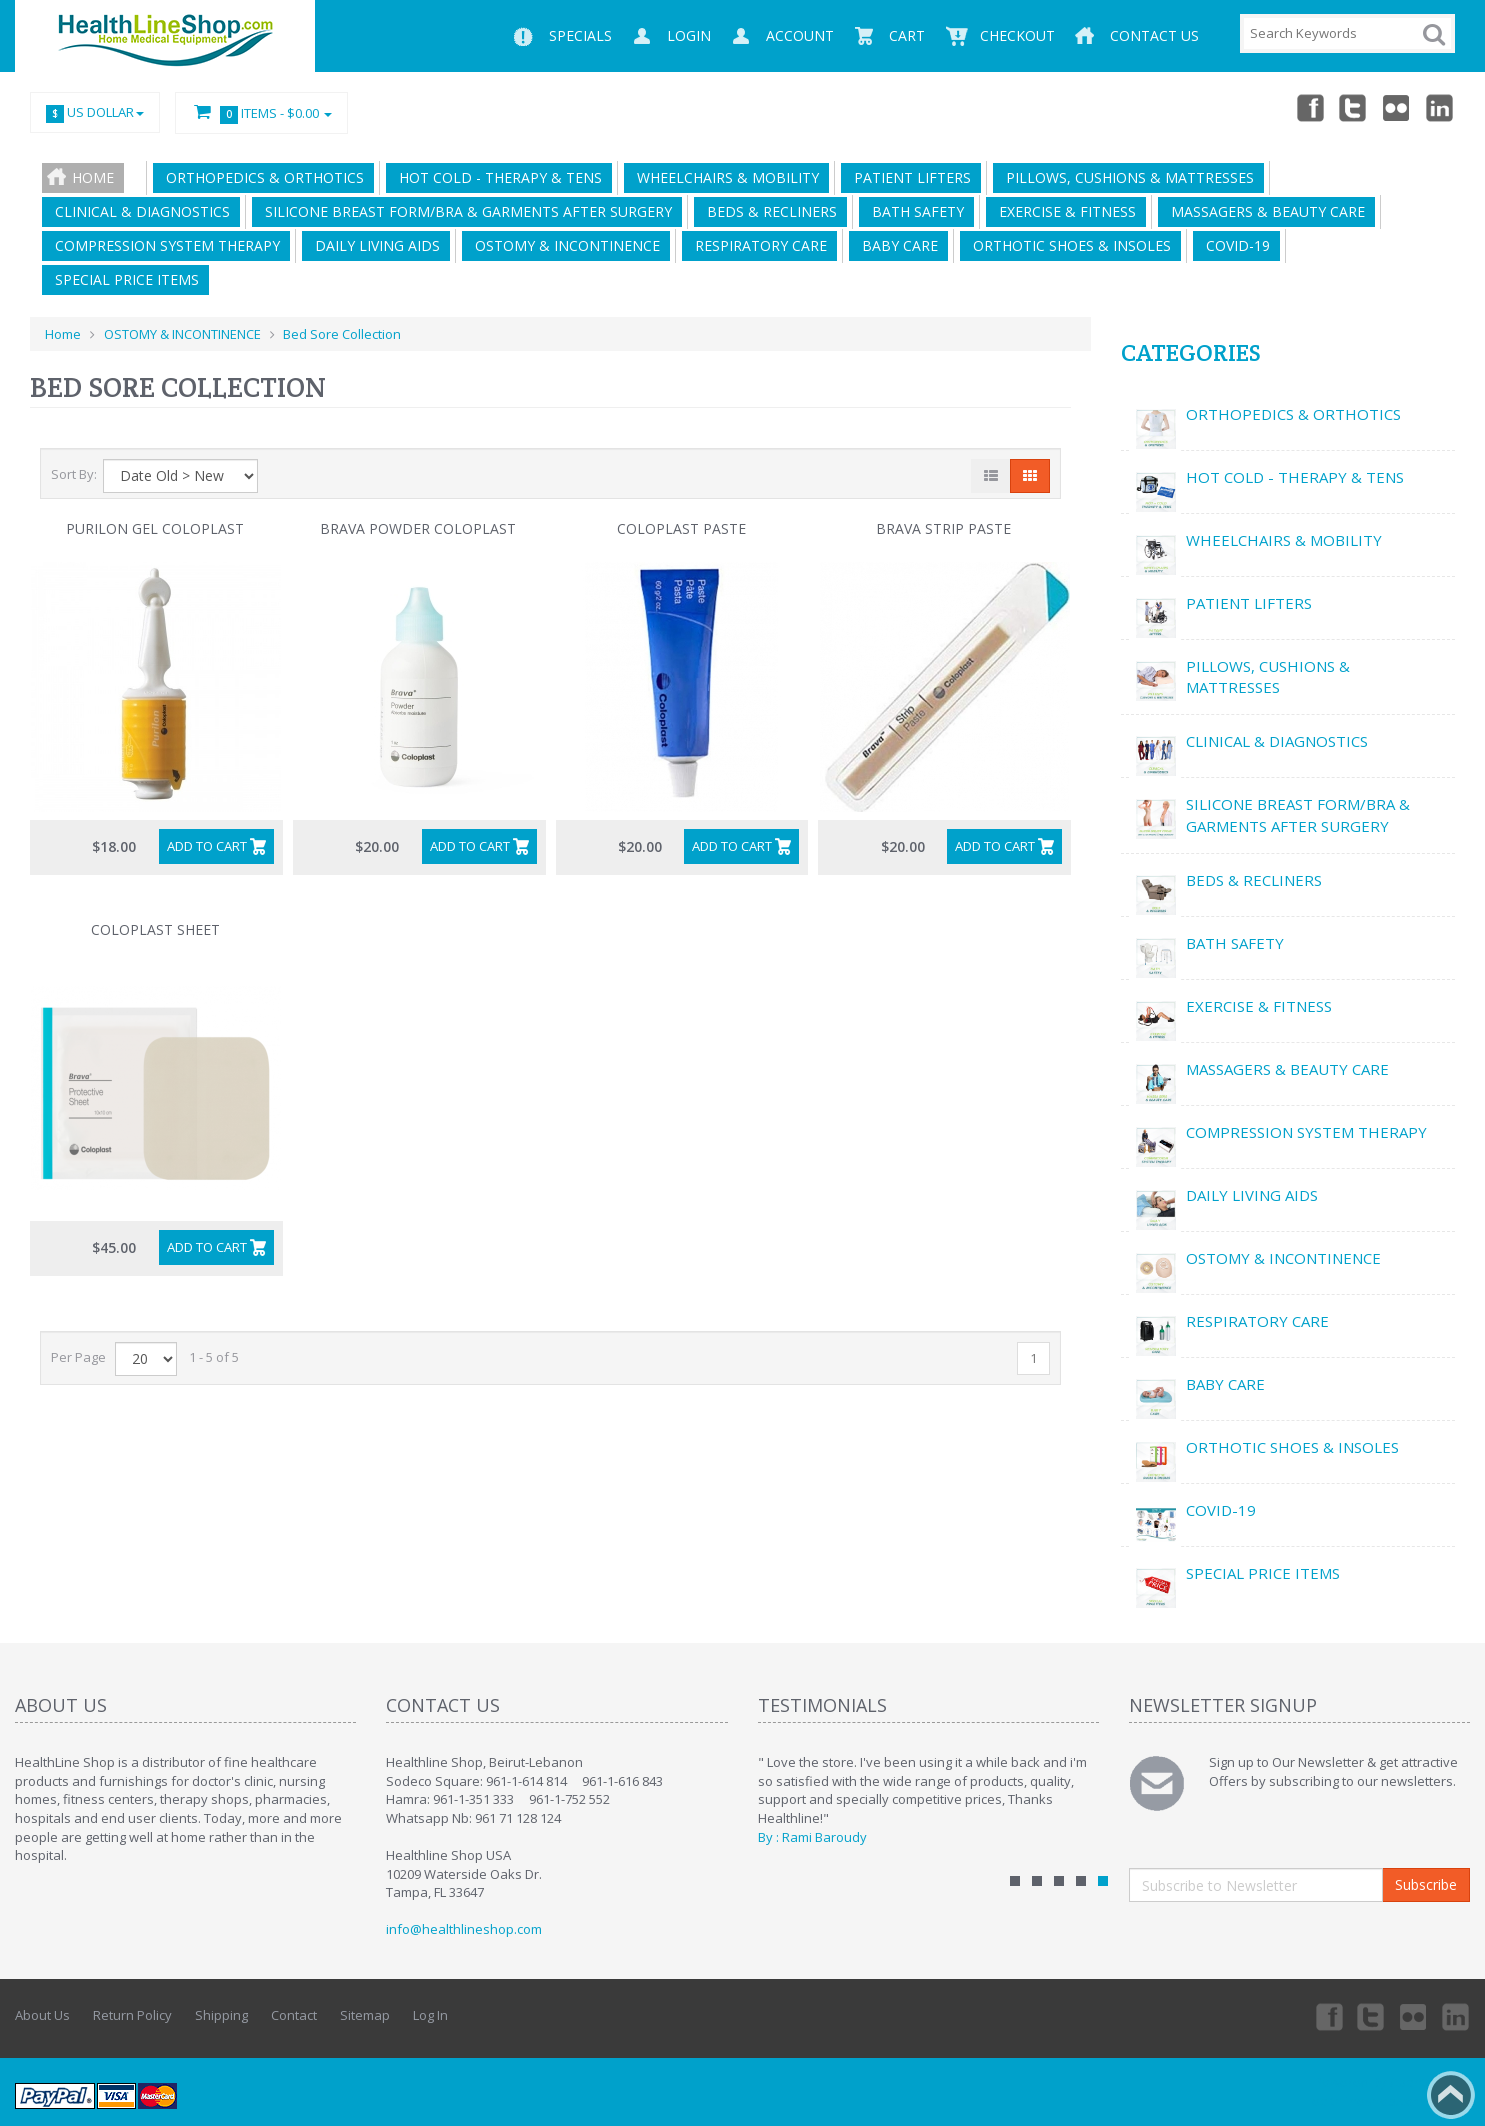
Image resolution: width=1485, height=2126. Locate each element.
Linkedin (1441, 107)
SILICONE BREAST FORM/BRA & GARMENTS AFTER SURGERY (464, 211)
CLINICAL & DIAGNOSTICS (138, 211)
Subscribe (1426, 1884)
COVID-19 (1234, 245)
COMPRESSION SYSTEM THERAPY (163, 245)
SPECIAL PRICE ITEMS (123, 279)
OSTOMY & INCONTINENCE (563, 245)
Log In (430, 2015)
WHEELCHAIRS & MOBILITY (724, 177)
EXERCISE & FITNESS (1063, 211)
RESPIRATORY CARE (757, 245)
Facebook (1309, 107)
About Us (42, 2015)
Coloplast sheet (155, 929)
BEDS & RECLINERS (768, 211)
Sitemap (365, 2015)
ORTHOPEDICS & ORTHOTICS (261, 177)
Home (93, 177)
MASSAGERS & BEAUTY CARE (1264, 211)
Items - (261, 113)
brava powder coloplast (418, 528)
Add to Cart (207, 846)
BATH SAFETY (914, 211)
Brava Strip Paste (943, 528)
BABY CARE (896, 245)
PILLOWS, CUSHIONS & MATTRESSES (1126, 177)
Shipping (221, 2015)
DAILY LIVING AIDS (373, 245)
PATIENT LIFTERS (908, 177)
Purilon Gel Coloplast (155, 528)
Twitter (1353, 107)
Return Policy (132, 2015)
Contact (294, 2015)
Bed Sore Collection (342, 334)
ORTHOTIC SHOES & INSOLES (1068, 245)
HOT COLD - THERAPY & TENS (496, 177)
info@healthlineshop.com (464, 1929)
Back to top (1451, 2095)
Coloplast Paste (681, 528)
